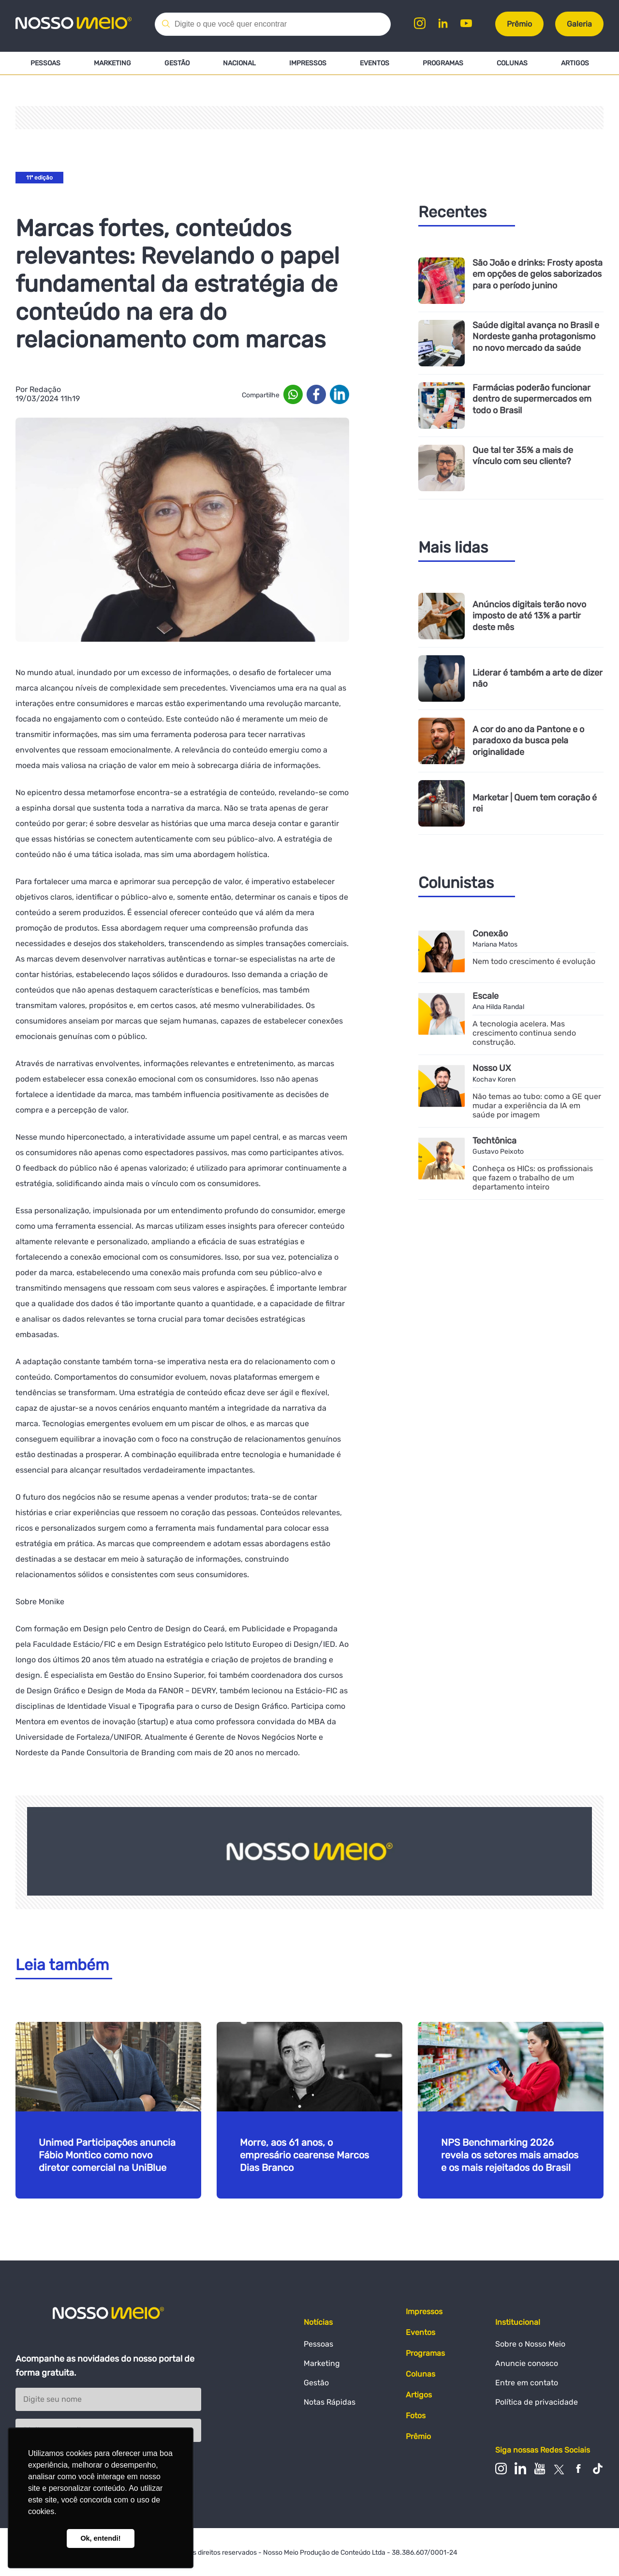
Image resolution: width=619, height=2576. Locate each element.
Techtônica (494, 1140)
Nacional (239, 63)
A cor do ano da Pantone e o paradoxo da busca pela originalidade (528, 740)
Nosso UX (491, 1068)
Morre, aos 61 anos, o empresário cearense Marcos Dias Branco (304, 2155)
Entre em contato (526, 2382)
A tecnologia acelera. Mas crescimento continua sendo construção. (524, 1033)
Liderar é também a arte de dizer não (537, 678)
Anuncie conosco (526, 2363)
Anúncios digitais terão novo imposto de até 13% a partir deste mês (529, 616)
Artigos (575, 63)
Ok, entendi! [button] (100, 2538)
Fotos (416, 2415)
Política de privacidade (536, 2402)
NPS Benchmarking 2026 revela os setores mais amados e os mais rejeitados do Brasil (509, 2155)
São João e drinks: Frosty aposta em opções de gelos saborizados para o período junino (537, 274)
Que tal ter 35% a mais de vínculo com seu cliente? (522, 456)
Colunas (512, 63)
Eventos (374, 63)
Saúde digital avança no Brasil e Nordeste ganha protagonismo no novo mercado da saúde (535, 336)
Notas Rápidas (329, 2402)
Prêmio (519, 24)
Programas (443, 63)
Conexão (490, 933)
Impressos (307, 63)
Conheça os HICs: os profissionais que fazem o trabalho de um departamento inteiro (532, 1177)
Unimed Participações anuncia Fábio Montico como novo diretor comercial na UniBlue (107, 2155)
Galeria (579, 24)
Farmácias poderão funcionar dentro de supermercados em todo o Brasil (531, 399)
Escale (485, 996)
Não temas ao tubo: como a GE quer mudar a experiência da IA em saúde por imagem (536, 1105)
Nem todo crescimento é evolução (533, 961)
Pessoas (45, 63)
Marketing (112, 63)
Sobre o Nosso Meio (530, 2344)
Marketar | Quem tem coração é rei (534, 803)
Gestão (177, 63)
